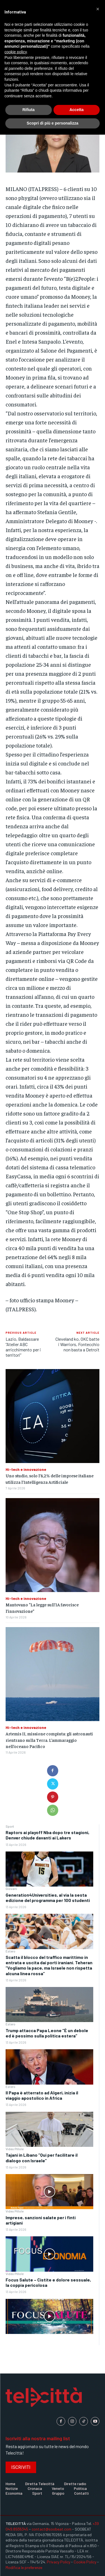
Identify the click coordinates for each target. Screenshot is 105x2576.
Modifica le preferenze (24, 2567)
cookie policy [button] (15, 52)
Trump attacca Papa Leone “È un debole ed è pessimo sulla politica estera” (47, 2033)
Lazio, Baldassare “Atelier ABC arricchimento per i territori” (23, 1347)
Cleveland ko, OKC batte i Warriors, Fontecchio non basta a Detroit (77, 1344)
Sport (10, 1826)
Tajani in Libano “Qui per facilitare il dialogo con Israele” (42, 2157)
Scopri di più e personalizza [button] (52, 123)
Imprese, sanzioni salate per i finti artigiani (41, 2220)
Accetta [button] (76, 109)
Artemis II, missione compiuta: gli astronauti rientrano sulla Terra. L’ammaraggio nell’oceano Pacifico (49, 1740)
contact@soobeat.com (51, 2529)
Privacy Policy (58, 2561)
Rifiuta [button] (28, 109)
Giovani (11, 1888)
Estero (10, 1951)
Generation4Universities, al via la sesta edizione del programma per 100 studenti (48, 1897)
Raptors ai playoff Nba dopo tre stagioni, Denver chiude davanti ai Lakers (47, 1835)
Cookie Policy (85, 2561)
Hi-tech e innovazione (26, 1469)
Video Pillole (15, 2149)
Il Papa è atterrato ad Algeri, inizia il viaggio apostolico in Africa (42, 2095)
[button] (97, 8)
